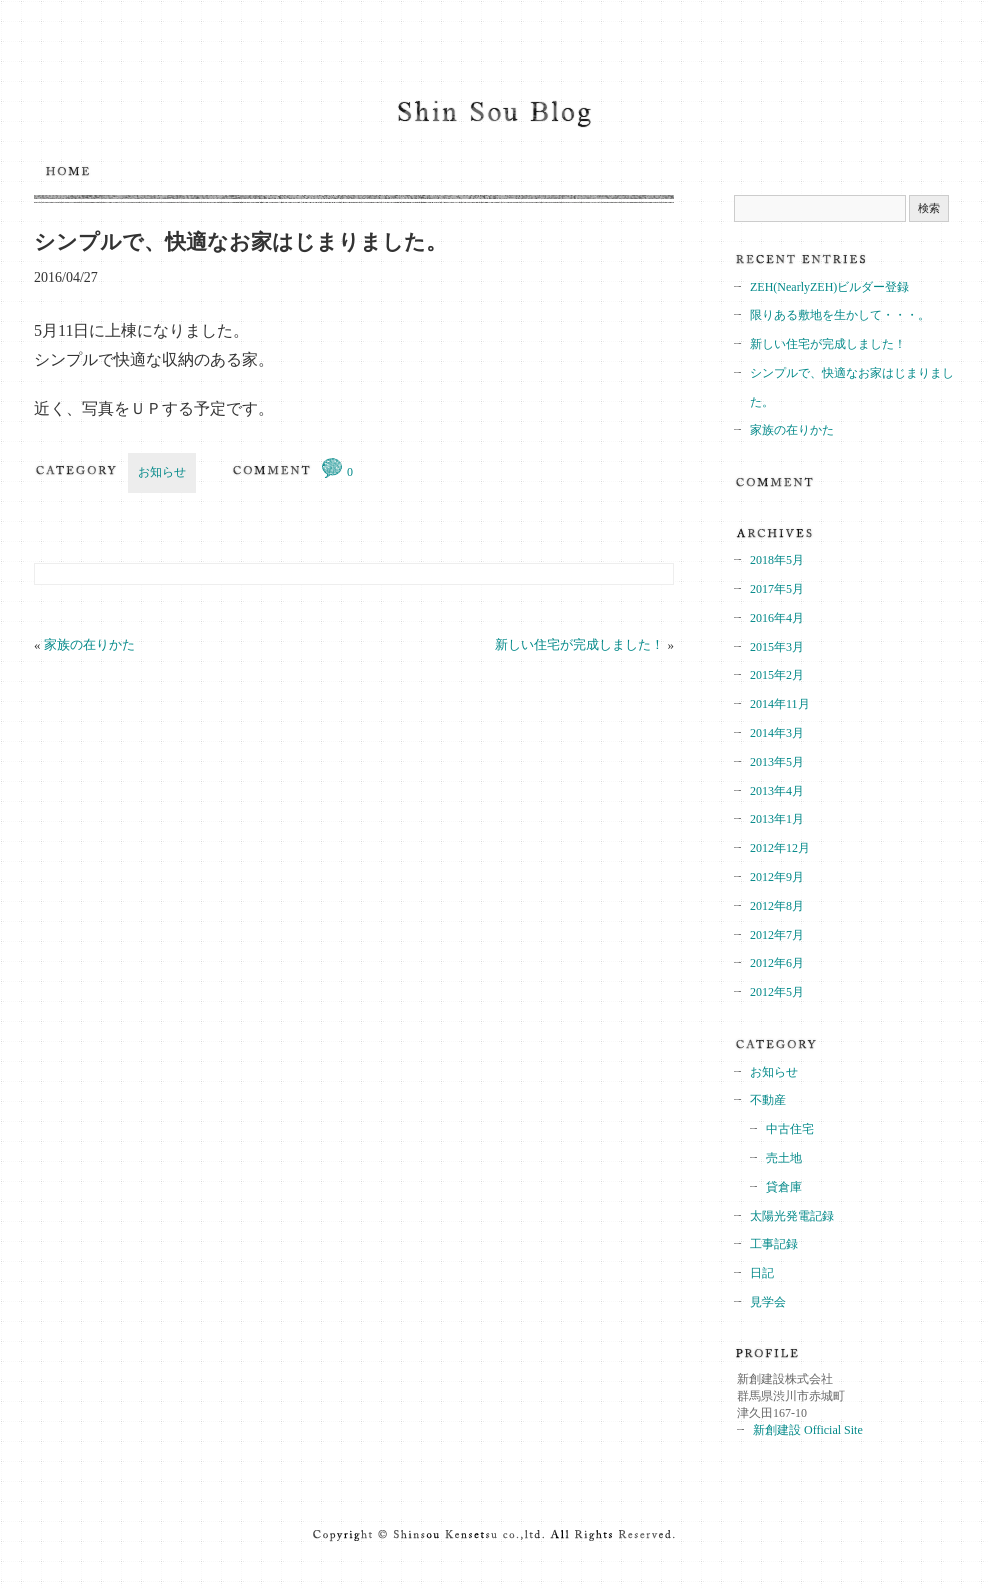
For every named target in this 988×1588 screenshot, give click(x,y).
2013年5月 (777, 762)
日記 (762, 1273)
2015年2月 (777, 675)
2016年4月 (777, 618)
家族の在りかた (89, 644)
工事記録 (774, 1244)
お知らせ (162, 472)
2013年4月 (777, 791)
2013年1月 (777, 819)
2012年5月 (777, 992)
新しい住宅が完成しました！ (579, 644)
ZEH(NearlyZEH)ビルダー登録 (829, 287)
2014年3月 (777, 733)
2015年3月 (777, 647)
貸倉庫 (784, 1187)
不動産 (768, 1100)
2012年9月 (777, 877)
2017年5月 (777, 589)
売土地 (784, 1158)
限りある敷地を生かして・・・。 (840, 315)
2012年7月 (777, 935)
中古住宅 (790, 1129)
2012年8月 (777, 906)
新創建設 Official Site (808, 1430)
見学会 (768, 1302)
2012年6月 (777, 963)
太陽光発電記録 (792, 1216)
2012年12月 (780, 848)
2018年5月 (777, 560)
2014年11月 (780, 704)
